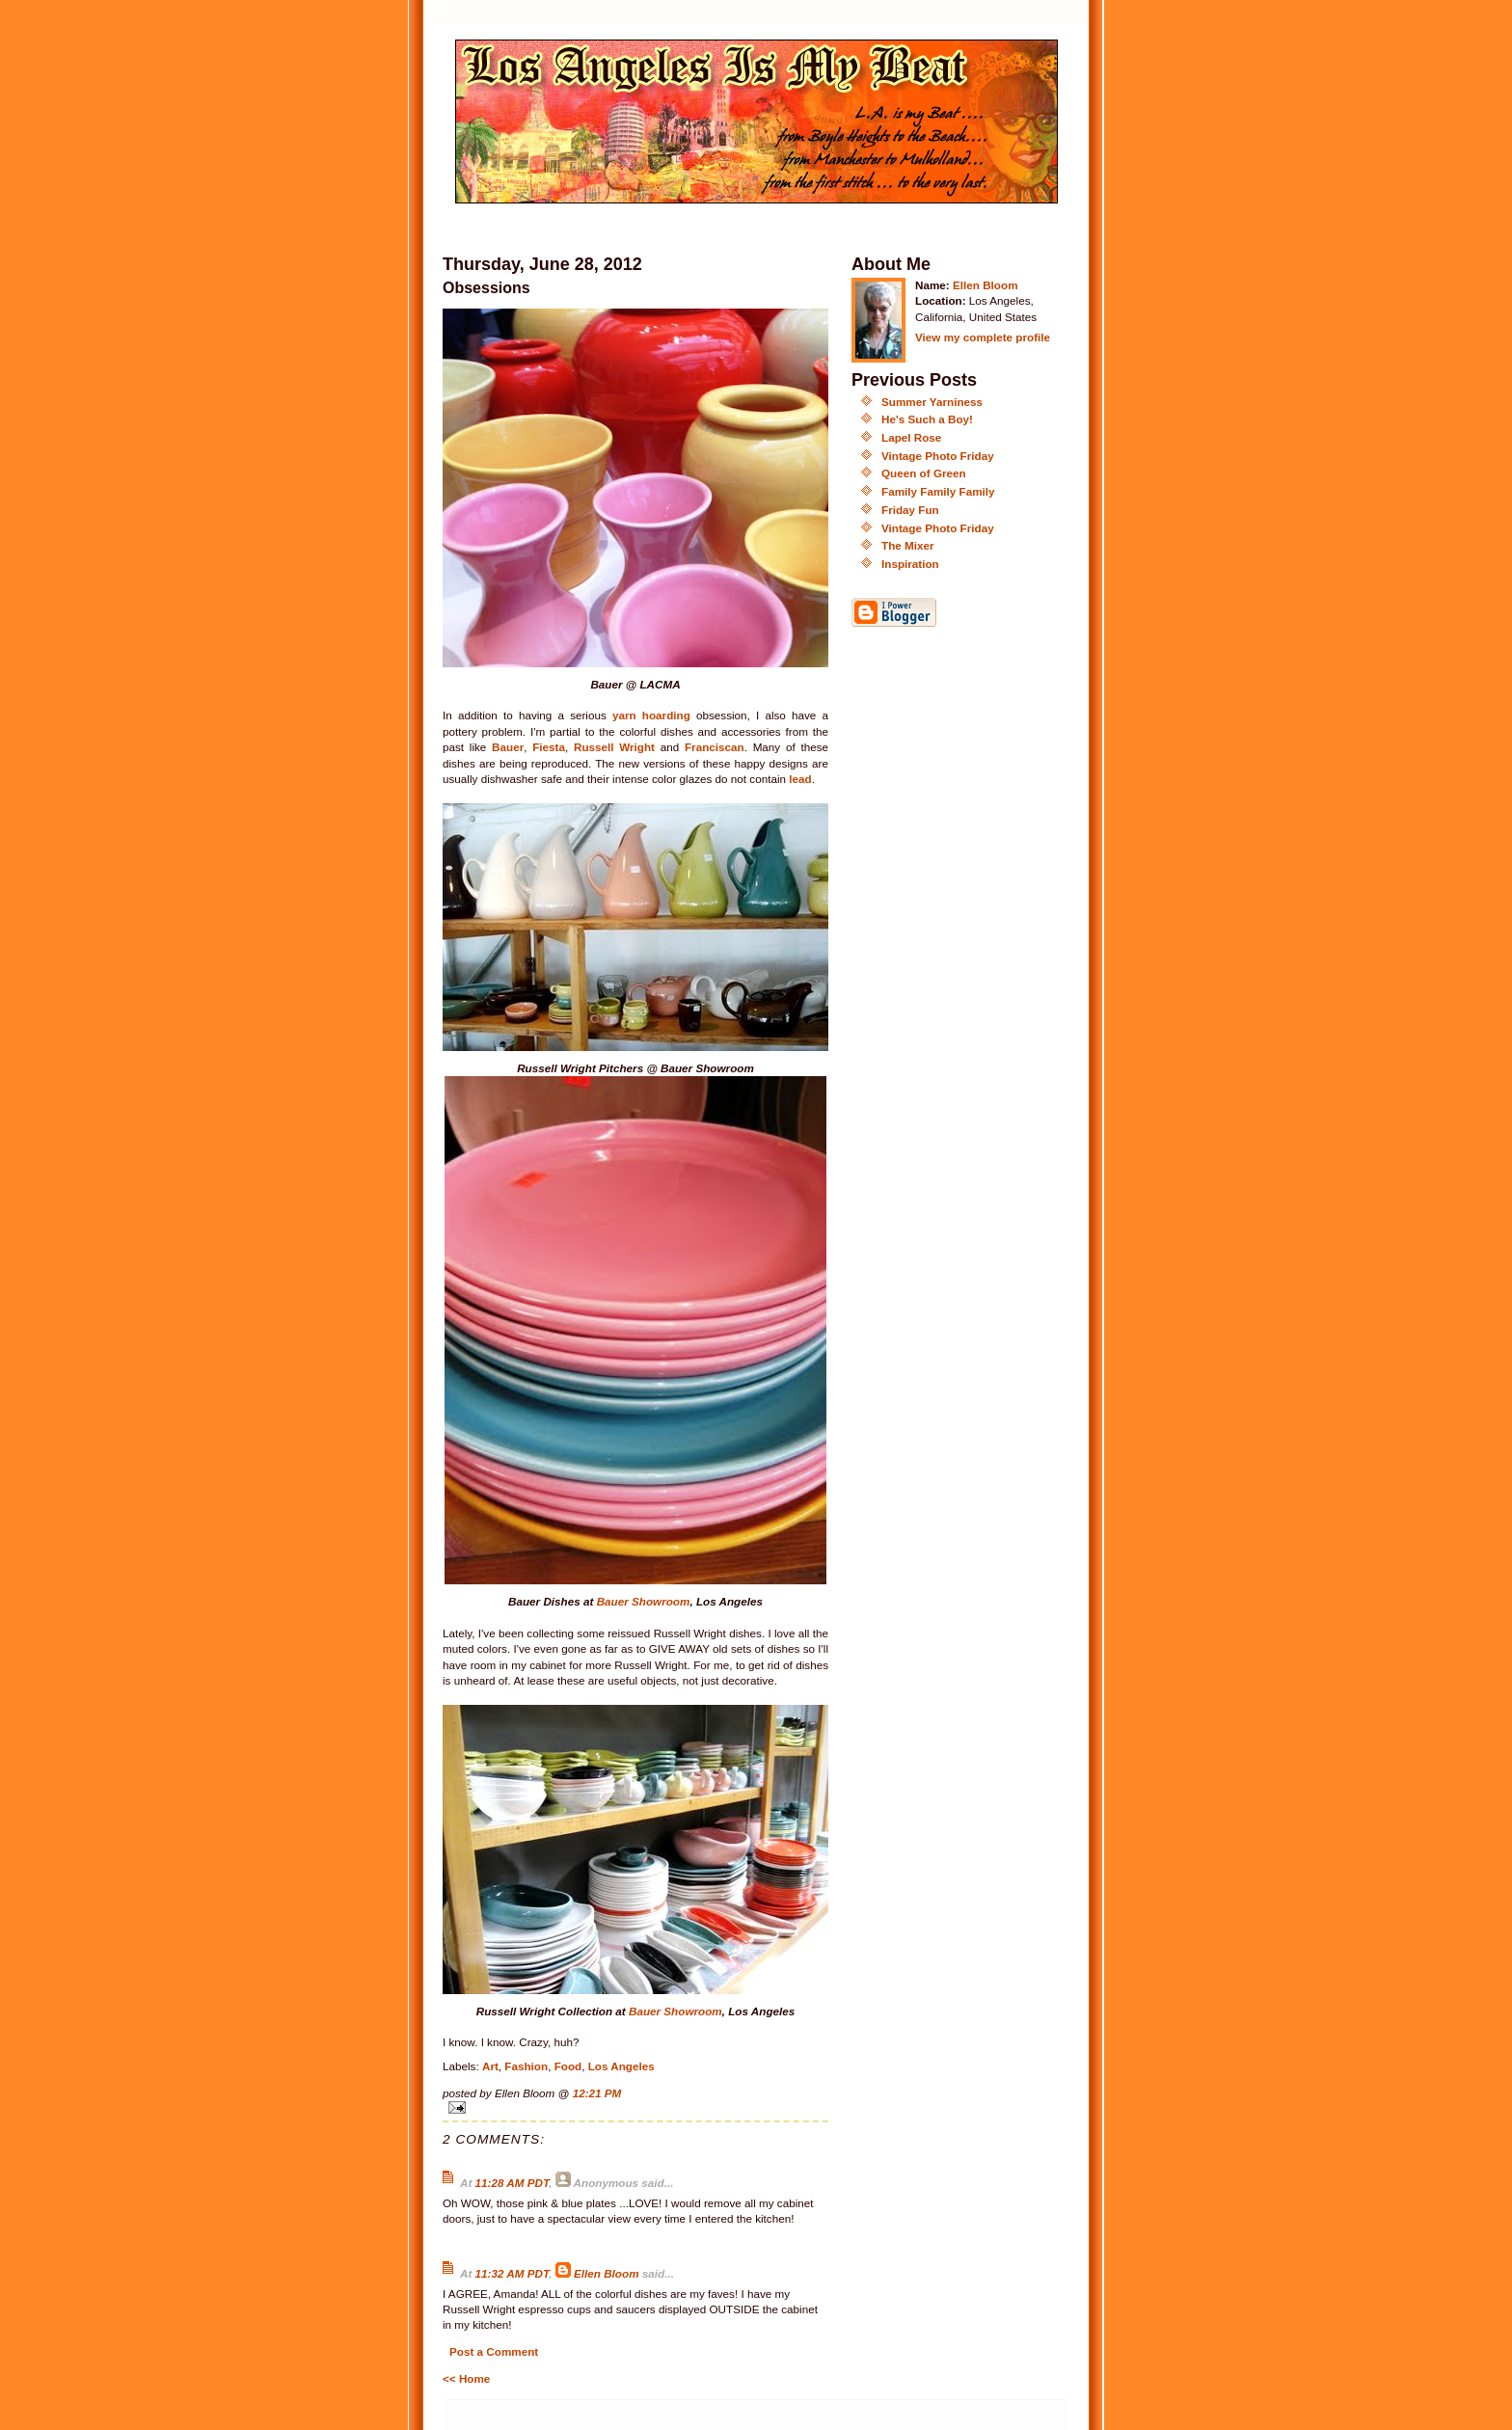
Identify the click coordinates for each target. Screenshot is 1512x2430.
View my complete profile (982, 337)
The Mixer (907, 545)
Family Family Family (938, 491)
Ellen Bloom (606, 2273)
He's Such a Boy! (927, 419)
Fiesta (548, 747)
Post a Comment (493, 2351)
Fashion (526, 2066)
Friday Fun (910, 509)
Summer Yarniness (932, 401)
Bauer (508, 747)
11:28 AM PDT (512, 2182)
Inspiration (910, 563)
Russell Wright (614, 747)
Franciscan (714, 747)
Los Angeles (621, 2066)
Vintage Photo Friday (937, 455)
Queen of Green (923, 473)
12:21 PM (597, 2093)
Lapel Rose (911, 437)
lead (800, 778)
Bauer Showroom (643, 1601)
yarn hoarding (651, 715)
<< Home (466, 2378)
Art (490, 2066)
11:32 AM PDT (512, 2273)
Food (568, 2066)
